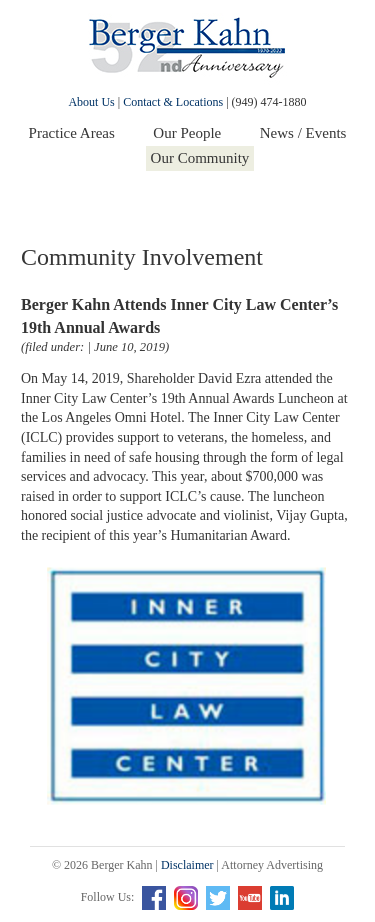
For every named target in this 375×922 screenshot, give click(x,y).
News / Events (303, 133)
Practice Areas (72, 133)
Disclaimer (187, 865)
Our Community (200, 158)
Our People (187, 133)
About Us (91, 102)
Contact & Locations (173, 102)
